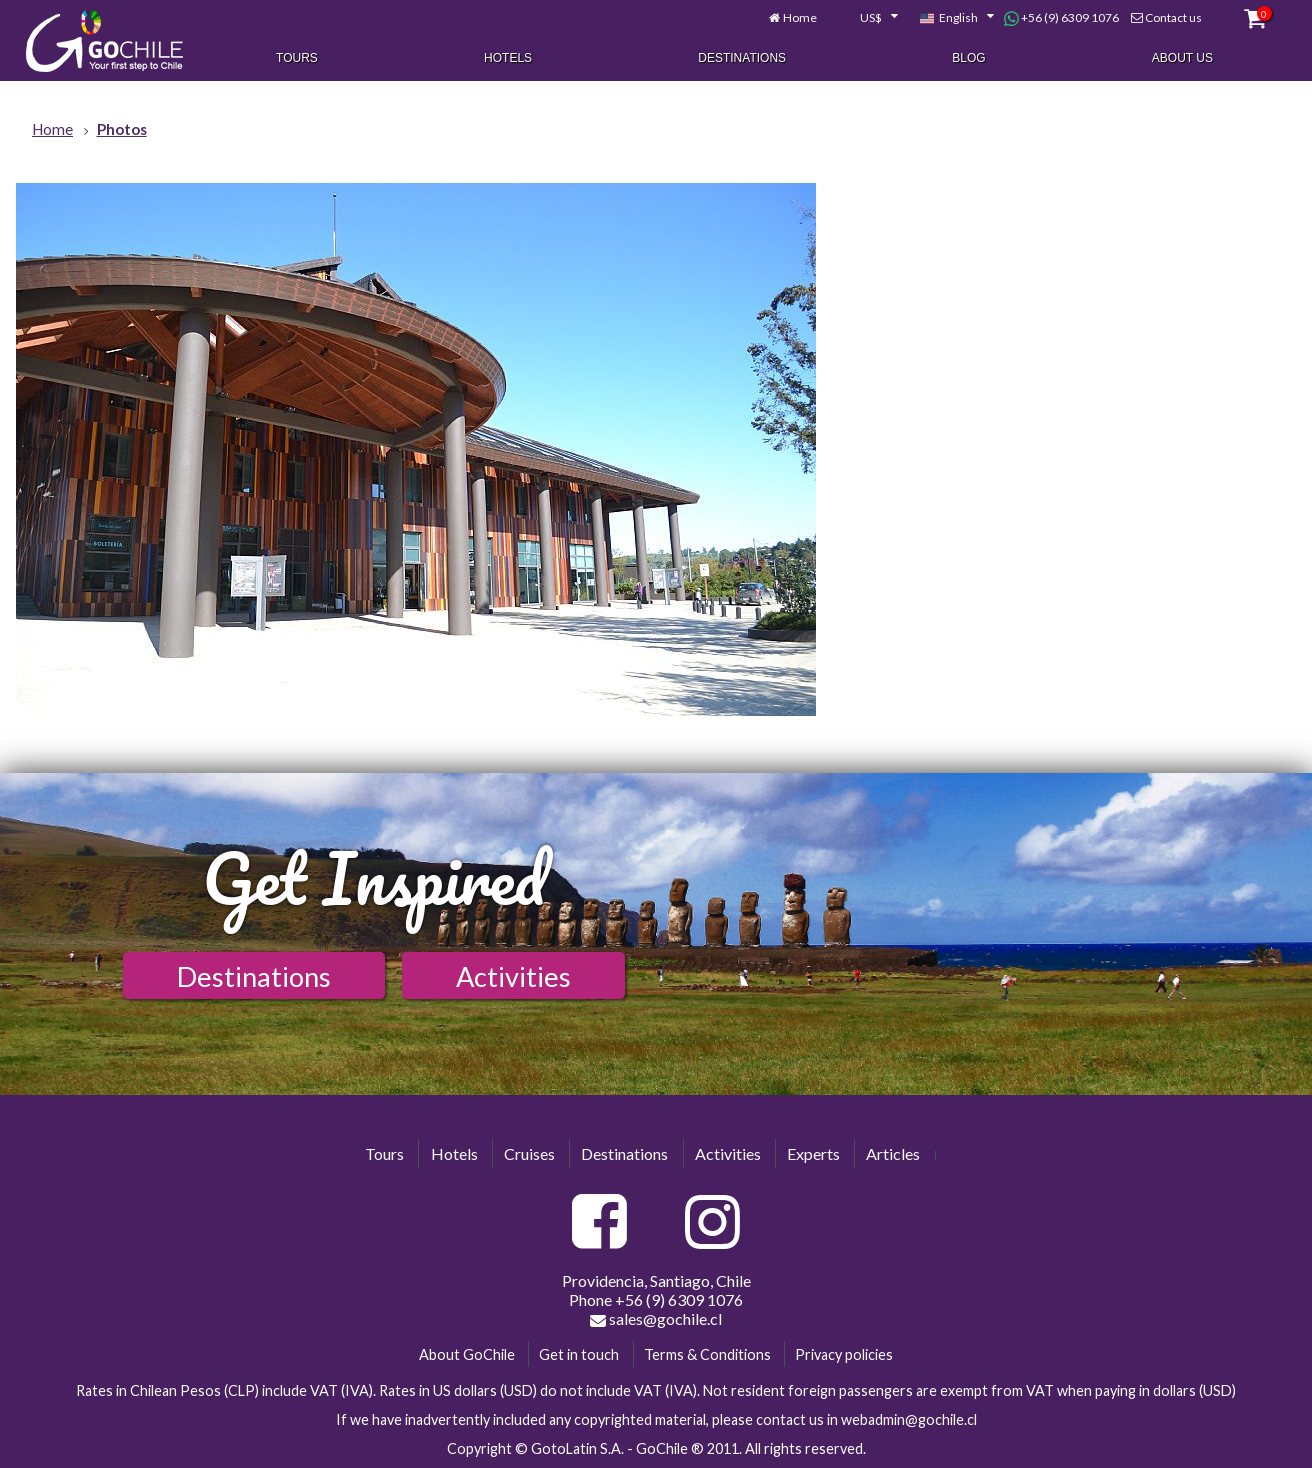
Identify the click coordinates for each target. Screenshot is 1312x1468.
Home (800, 17)
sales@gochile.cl (656, 1319)
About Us (1182, 58)
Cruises (529, 1153)
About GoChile (467, 1354)
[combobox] (868, 18)
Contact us (1173, 17)
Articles (893, 1153)
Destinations (742, 58)
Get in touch (579, 1354)
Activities (513, 976)
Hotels (508, 58)
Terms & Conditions (707, 1354)
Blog (968, 58)
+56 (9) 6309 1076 (1061, 18)
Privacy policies (844, 1354)
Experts (813, 1153)
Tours (297, 58)
